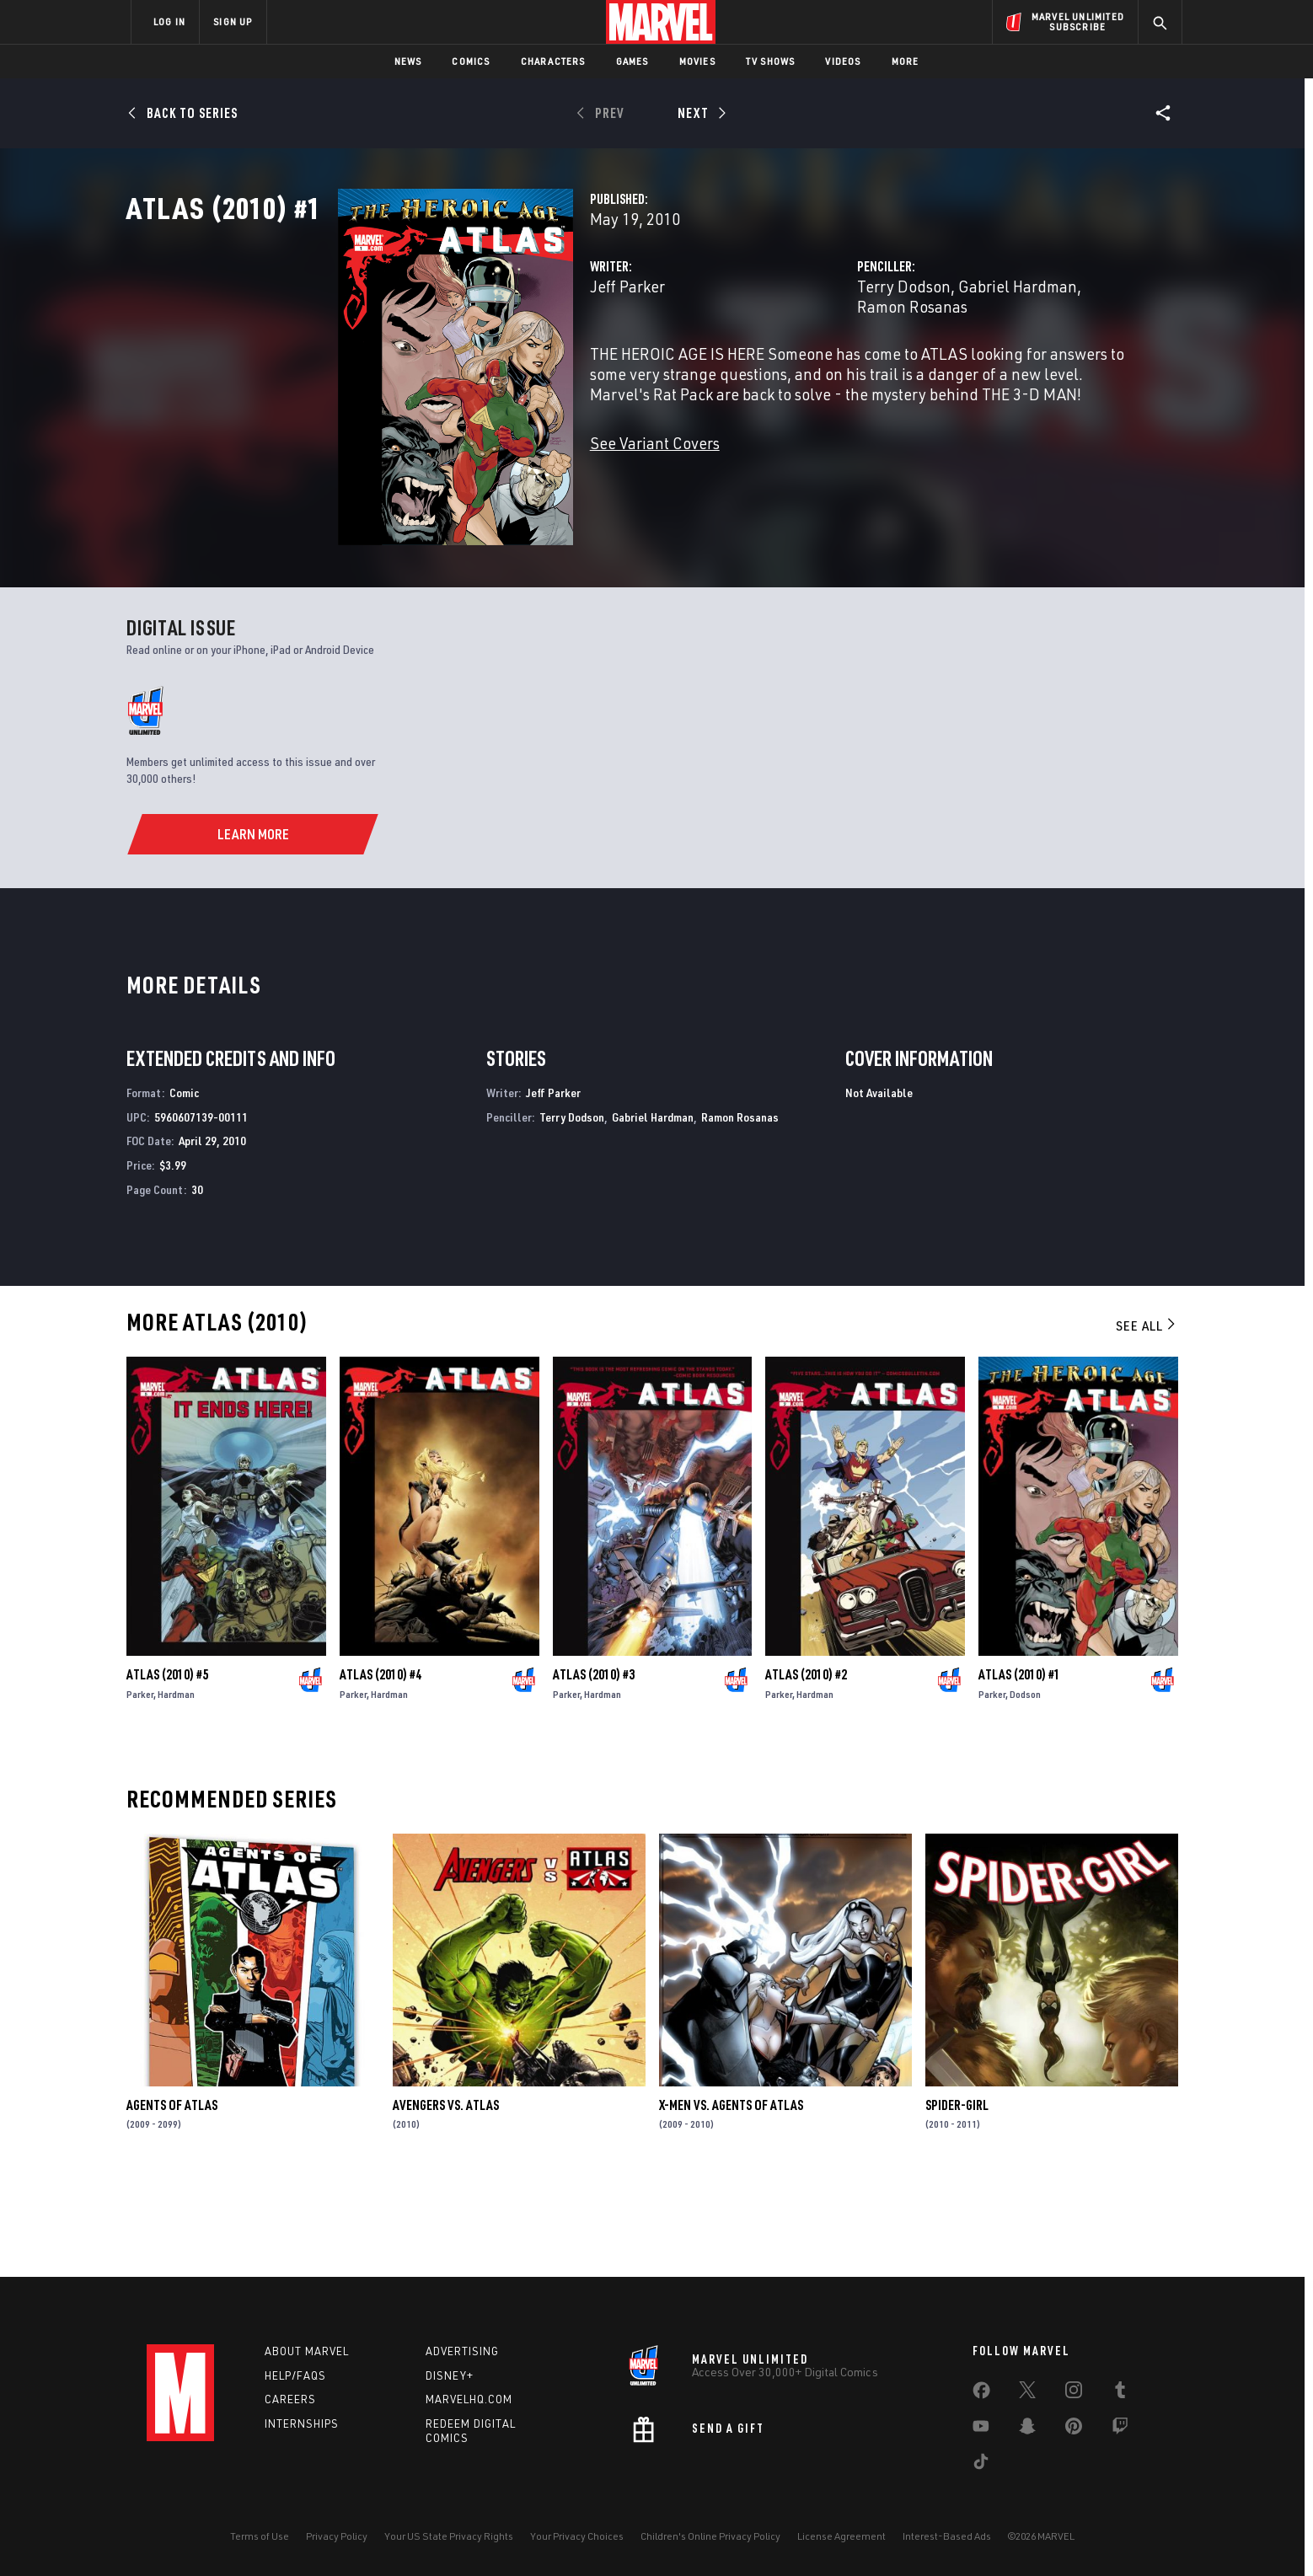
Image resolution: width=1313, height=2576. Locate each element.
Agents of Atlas (171, 2196)
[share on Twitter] (1027, 2393)
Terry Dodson (829, 360)
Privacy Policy (336, 2536)
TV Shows (771, 61)
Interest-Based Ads (947, 2536)
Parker (139, 1785)
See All (1147, 1416)
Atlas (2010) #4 (380, 1765)
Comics (471, 61)
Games (632, 61)
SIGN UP (232, 21)
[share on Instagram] (1073, 2393)
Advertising (462, 2351)
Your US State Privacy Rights (448, 2536)
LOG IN (169, 21)
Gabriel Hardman (943, 360)
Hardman (176, 1785)
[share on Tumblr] (1120, 2393)
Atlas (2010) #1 (1019, 1765)
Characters (553, 61)
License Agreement (841, 2536)
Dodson (1025, 1785)
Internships (302, 2423)
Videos (842, 61)
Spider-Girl (957, 2196)
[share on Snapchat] (1027, 2429)
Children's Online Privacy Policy (710, 2536)
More (905, 61)
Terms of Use (259, 2536)
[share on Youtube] (981, 2429)
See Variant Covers (506, 496)
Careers (290, 2399)
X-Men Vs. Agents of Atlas (731, 2196)
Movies (697, 61)
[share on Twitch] (1120, 2429)
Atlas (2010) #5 (167, 1765)
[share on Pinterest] (1073, 2429)
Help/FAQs (295, 2375)
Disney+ (450, 2375)
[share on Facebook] (981, 2394)
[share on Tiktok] (981, 2464)
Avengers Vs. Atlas (446, 2196)
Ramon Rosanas (1065, 360)
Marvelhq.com (469, 2399)
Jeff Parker (479, 360)
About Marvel (307, 2351)
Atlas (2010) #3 (594, 1765)
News (408, 61)
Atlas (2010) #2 (806, 1765)
